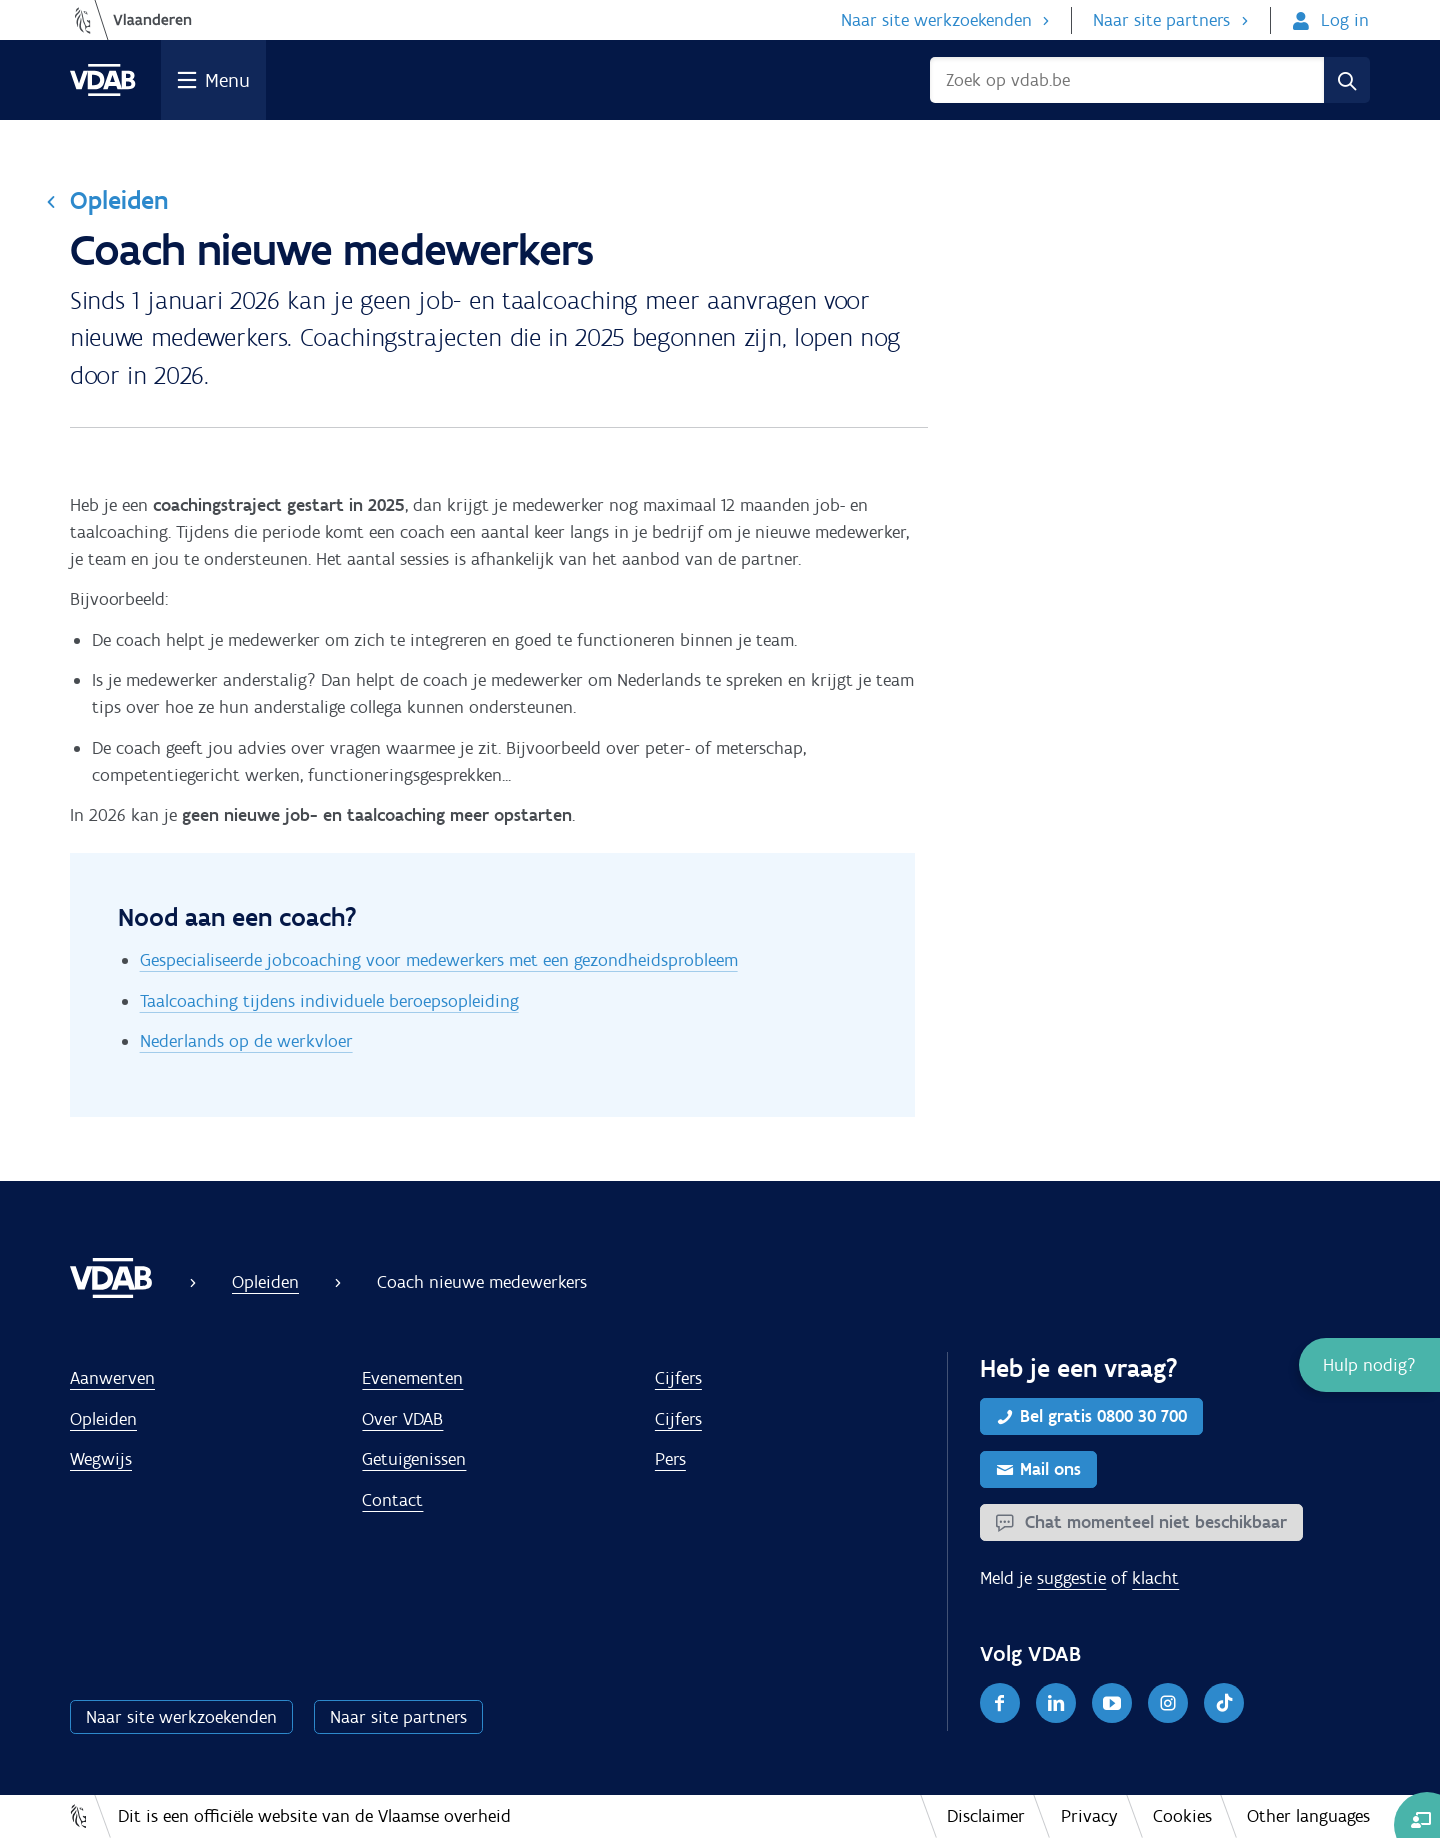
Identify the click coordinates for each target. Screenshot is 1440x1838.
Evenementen (412, 1378)
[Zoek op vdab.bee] (1127, 80)
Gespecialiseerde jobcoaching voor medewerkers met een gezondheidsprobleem (439, 960)
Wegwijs (101, 1459)
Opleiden (119, 200)
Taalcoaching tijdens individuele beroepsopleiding (329, 1001)
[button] (1369, 1365)
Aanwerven (112, 1378)
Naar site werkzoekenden (936, 20)
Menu (227, 80)
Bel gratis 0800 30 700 (1103, 1416)
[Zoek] (1347, 80)
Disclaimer (986, 1816)
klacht (1155, 1578)
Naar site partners (1161, 20)
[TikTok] (1224, 1703)
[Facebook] (1000, 1703)
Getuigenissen (414, 1459)
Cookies (1182, 1816)
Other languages (1308, 1816)
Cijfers (678, 1378)
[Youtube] (1112, 1703)
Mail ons (1050, 1469)
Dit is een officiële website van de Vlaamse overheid (314, 1816)
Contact (392, 1500)
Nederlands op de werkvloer (246, 1041)
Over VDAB (402, 1419)
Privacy (1089, 1816)
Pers (670, 1459)
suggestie (1071, 1578)
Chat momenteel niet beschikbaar (1153, 1522)
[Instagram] (1168, 1703)
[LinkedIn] (1056, 1703)
